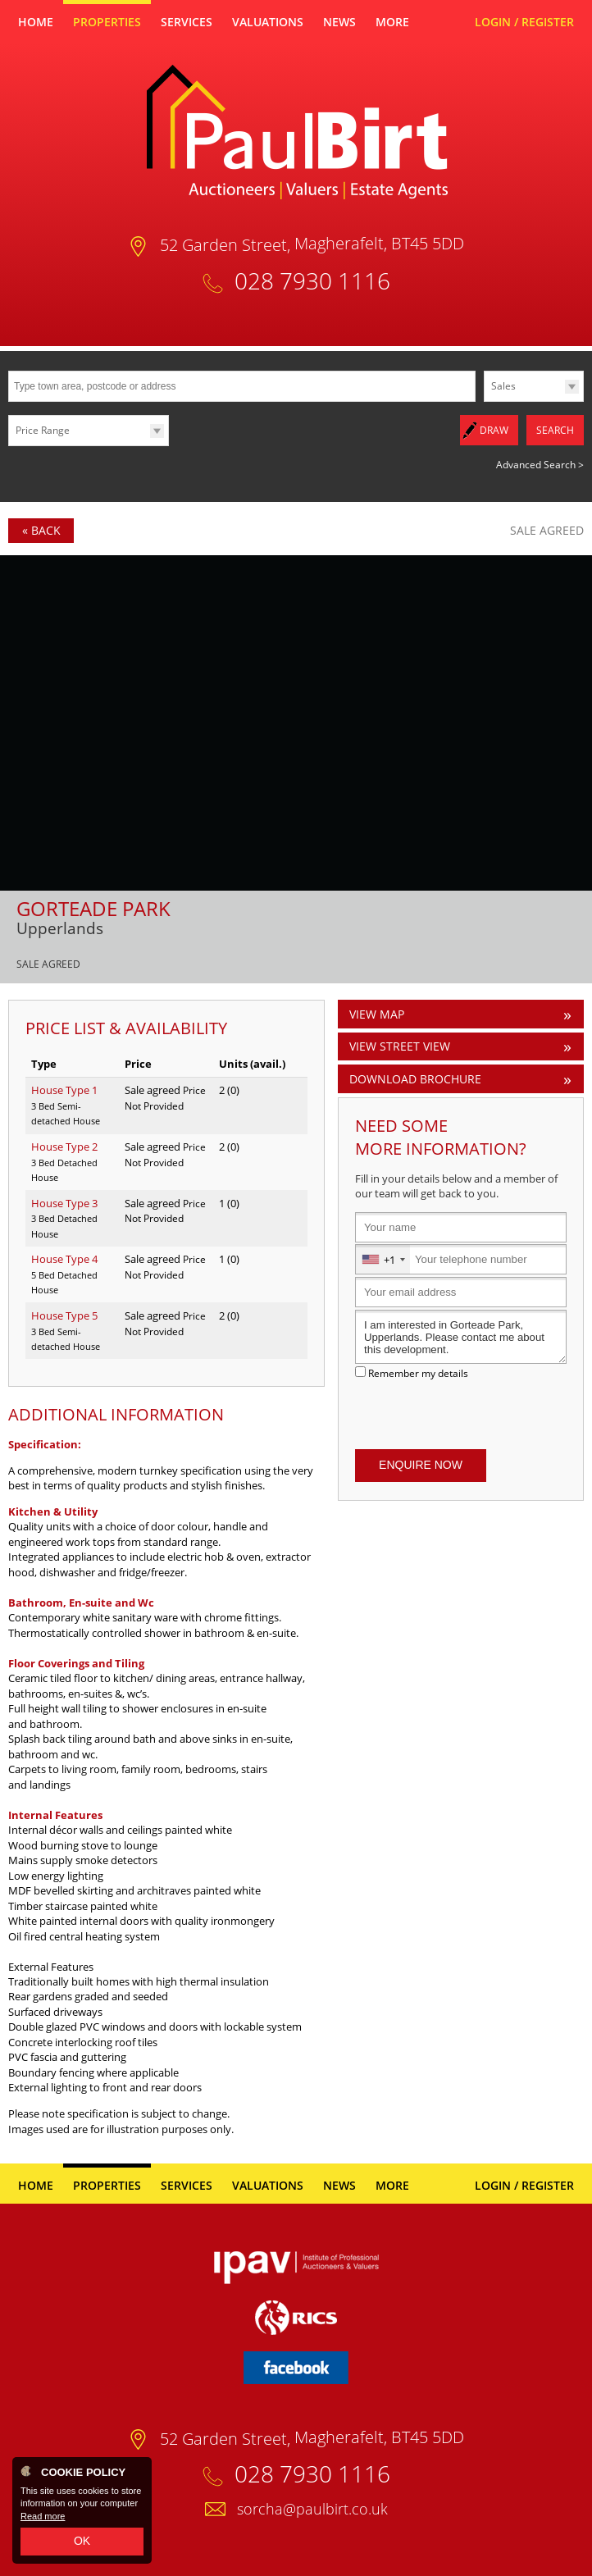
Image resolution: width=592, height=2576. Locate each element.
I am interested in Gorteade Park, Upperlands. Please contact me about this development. (461, 1334)
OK (82, 2540)
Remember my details (418, 1370)
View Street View (399, 1043)
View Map (376, 1011)
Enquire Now (420, 1462)
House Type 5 (64, 1313)
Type (484, 400)
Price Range (43, 430)
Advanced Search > (540, 462)
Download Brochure (415, 1076)
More (392, 22)
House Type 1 (64, 1087)
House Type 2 (64, 1144)
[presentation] (461, 1412)
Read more (42, 2516)
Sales (503, 386)
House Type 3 (64, 1200)
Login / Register (524, 22)
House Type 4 (64, 1256)
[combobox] (383, 1256)
